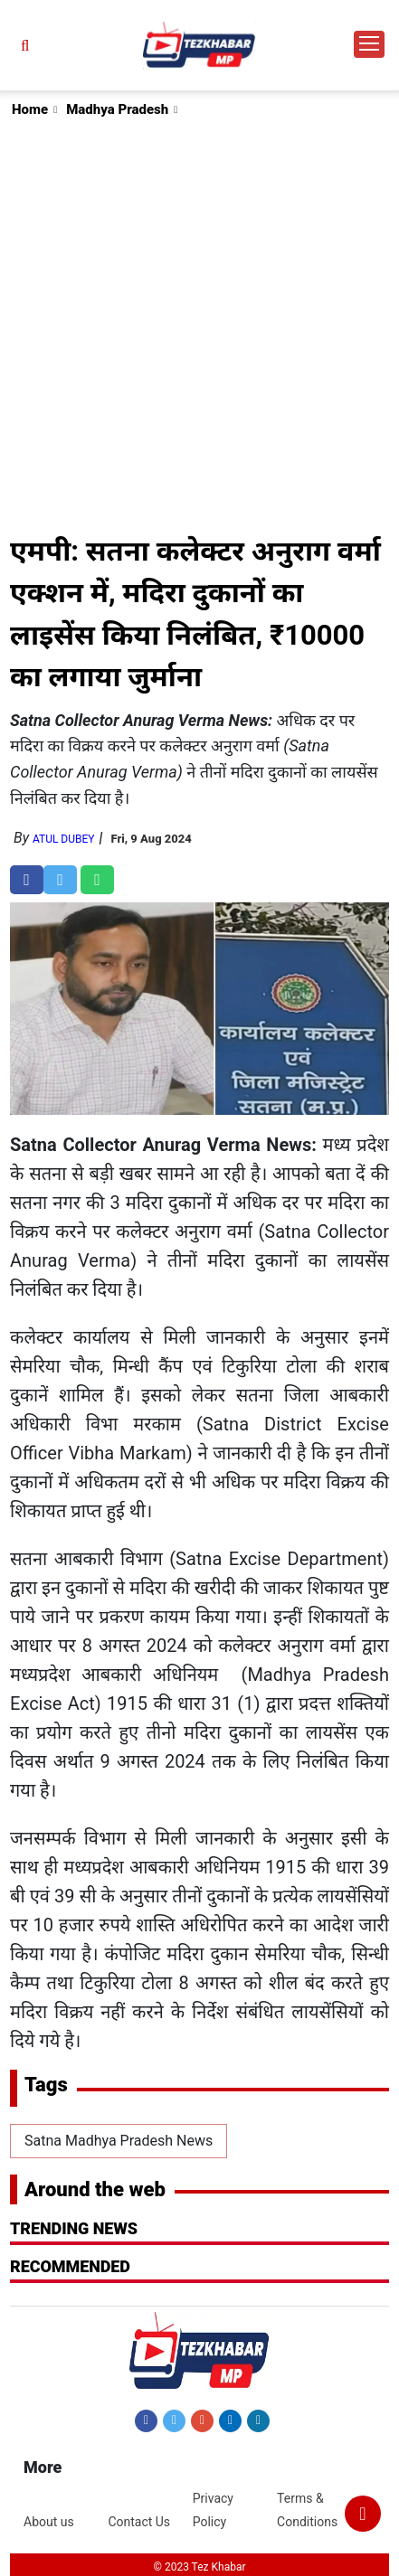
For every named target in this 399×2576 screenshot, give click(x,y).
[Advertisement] (195, 325)
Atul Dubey (64, 839)
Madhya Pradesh (117, 109)
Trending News (74, 2228)
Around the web (95, 2189)
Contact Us (139, 2522)
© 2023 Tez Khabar (200, 2567)
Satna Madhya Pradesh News (118, 2140)
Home (30, 109)
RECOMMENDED (70, 2266)
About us (49, 2522)
